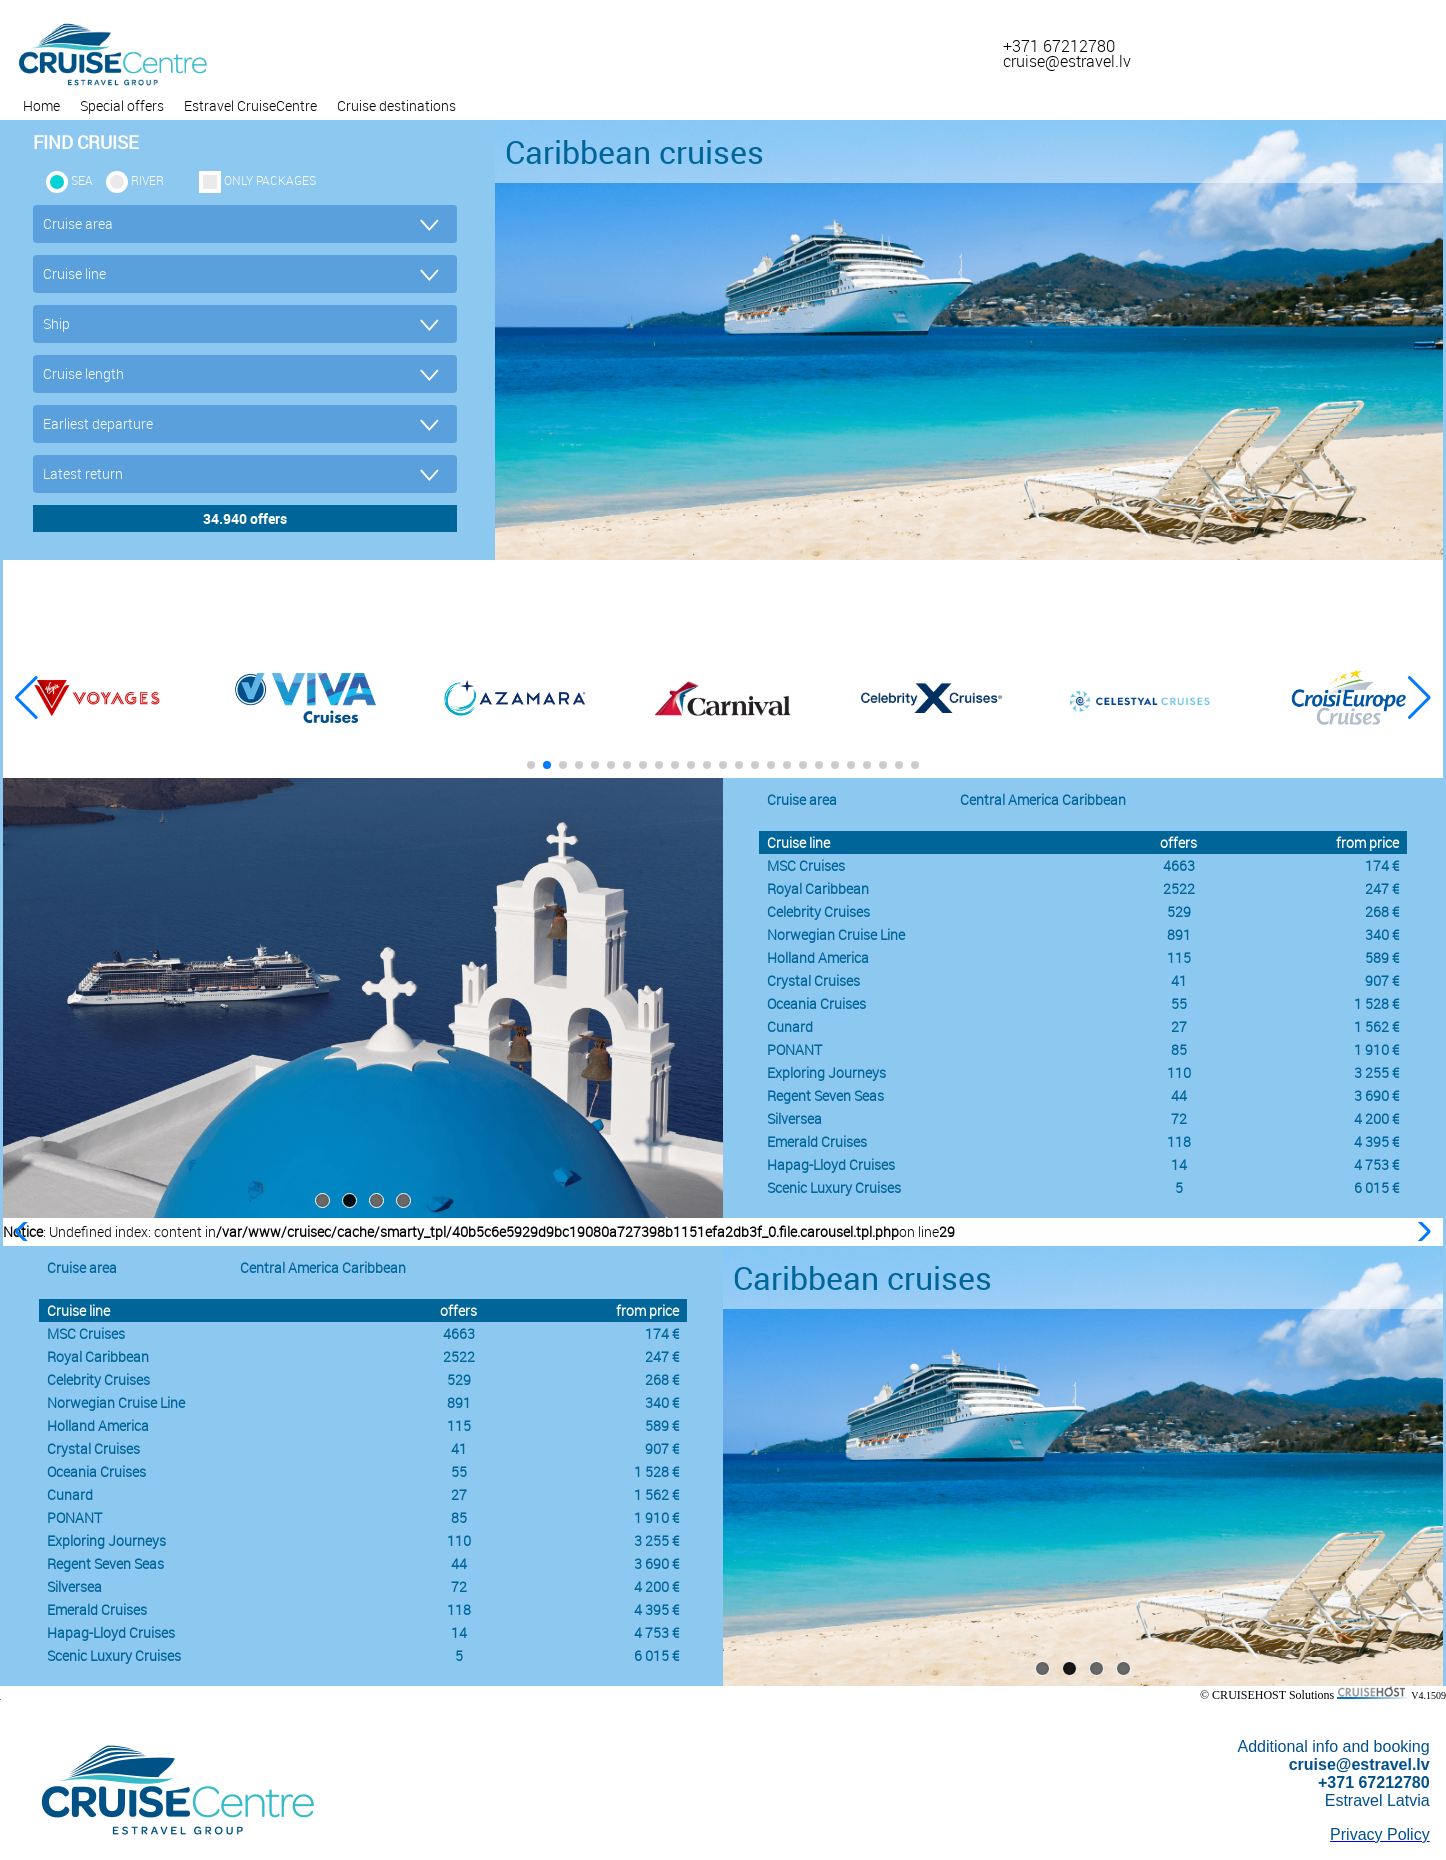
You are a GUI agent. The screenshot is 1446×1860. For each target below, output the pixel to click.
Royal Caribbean (818, 888)
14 (1179, 1164)
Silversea (794, 1118)
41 (1179, 980)
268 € (1382, 911)
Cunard (790, 1026)
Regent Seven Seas (825, 1095)
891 (1179, 934)
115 (1179, 957)
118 (1179, 1141)
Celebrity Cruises (818, 911)
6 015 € (1376, 1187)
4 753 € (1376, 1164)
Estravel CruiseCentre (250, 105)
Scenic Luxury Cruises (834, 1187)
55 (1179, 1003)
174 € (1382, 865)
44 (1179, 1095)
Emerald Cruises (817, 1141)
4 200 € (1376, 1118)
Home (41, 105)
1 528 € (1376, 1003)
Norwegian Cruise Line (836, 934)
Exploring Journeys (826, 1072)
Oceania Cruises (816, 1003)
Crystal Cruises (813, 980)
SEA (82, 180)
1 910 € (1376, 1049)
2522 (1179, 888)
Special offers (122, 105)
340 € (1382, 934)
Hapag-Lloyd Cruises (831, 1164)
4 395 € (1376, 1141)
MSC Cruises (806, 865)
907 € (1382, 980)
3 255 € (1376, 1072)
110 (1179, 1072)
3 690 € (1376, 1095)
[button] (1419, 698)
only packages (270, 180)
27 (1179, 1026)
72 (1179, 1118)
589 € (1382, 957)
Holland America (818, 957)
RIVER (147, 180)
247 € (1382, 888)
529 (1179, 911)
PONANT (794, 1049)
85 (1179, 1049)
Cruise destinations (396, 105)
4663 (1179, 865)
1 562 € (1376, 1026)
